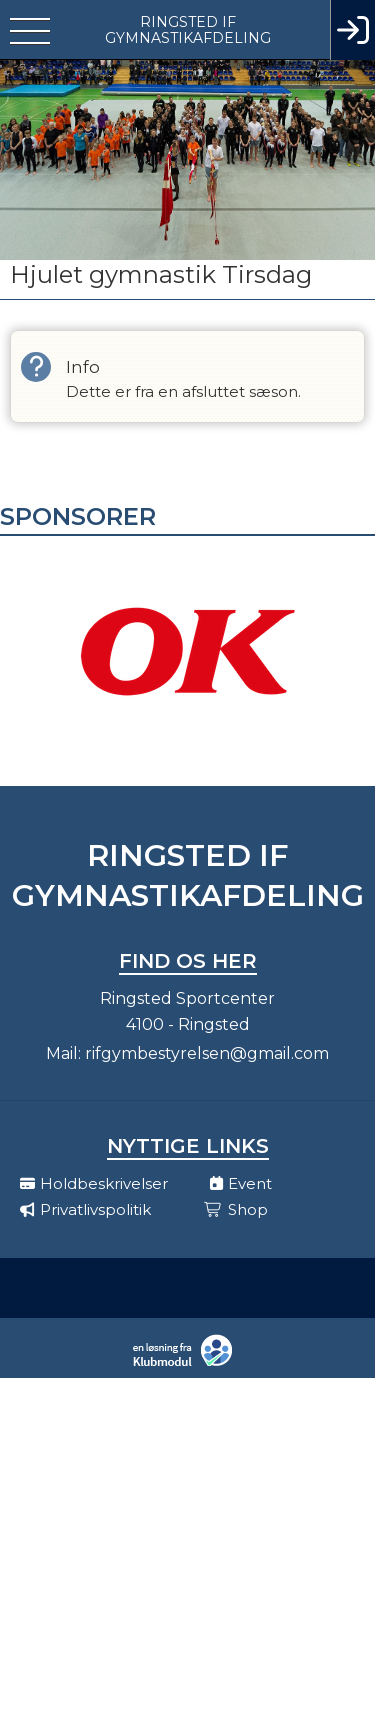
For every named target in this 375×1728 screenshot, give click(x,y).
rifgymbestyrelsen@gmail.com (207, 1053)
